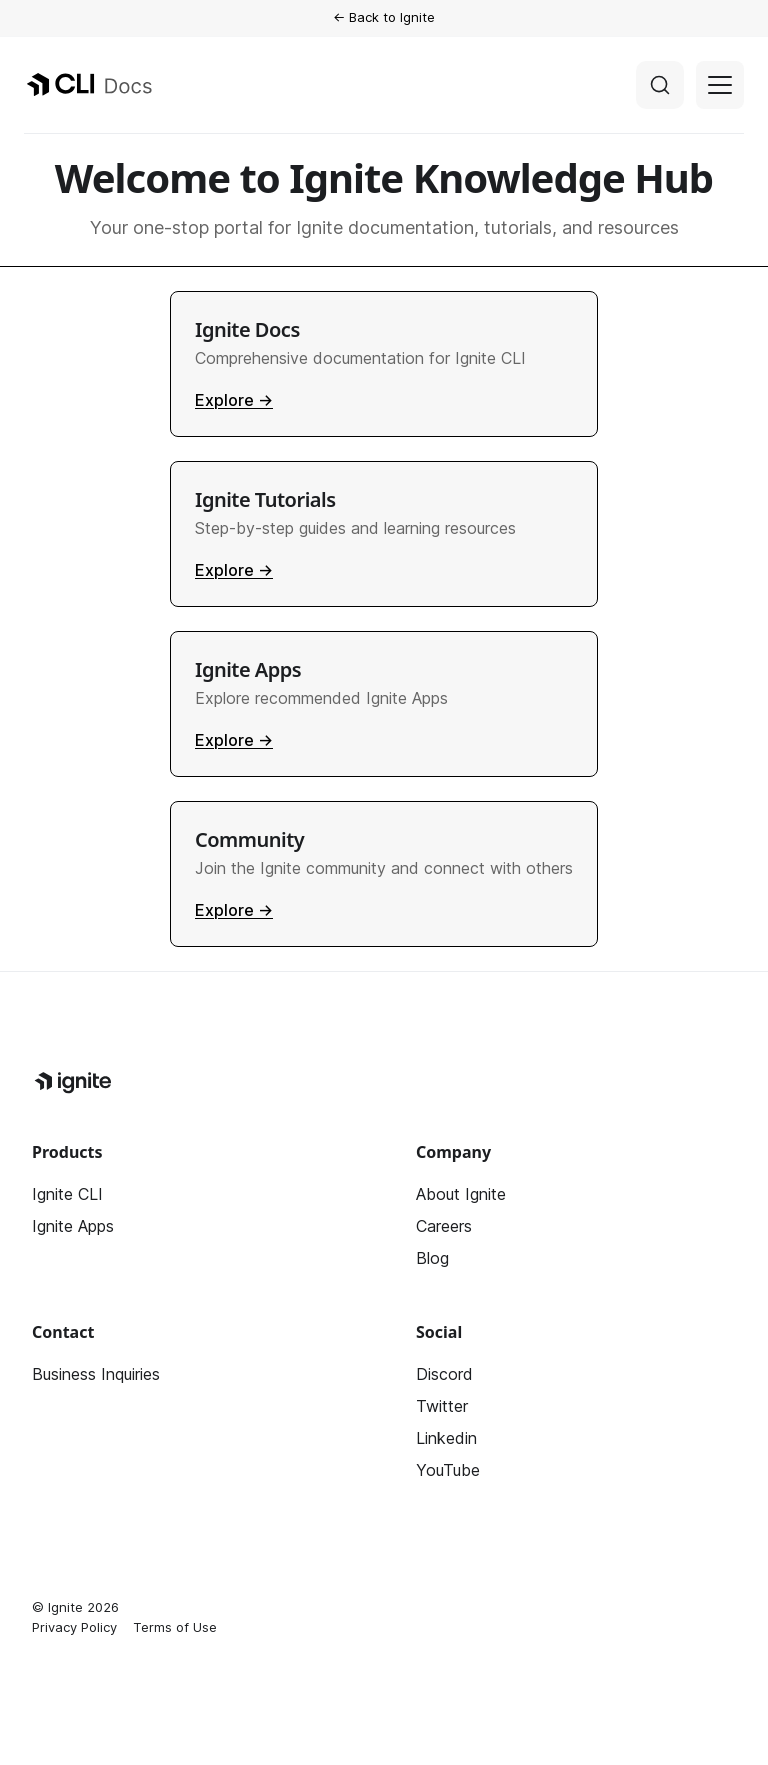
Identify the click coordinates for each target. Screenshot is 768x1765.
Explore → (234, 400)
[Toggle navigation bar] (720, 85)
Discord (444, 1374)
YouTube (448, 1470)
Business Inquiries (96, 1374)
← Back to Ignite (384, 17)
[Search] (660, 85)
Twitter (442, 1406)
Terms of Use (175, 1627)
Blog (432, 1258)
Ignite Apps (73, 1226)
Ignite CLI (67, 1194)
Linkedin (446, 1438)
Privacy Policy (74, 1627)
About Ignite (461, 1194)
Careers (444, 1226)
